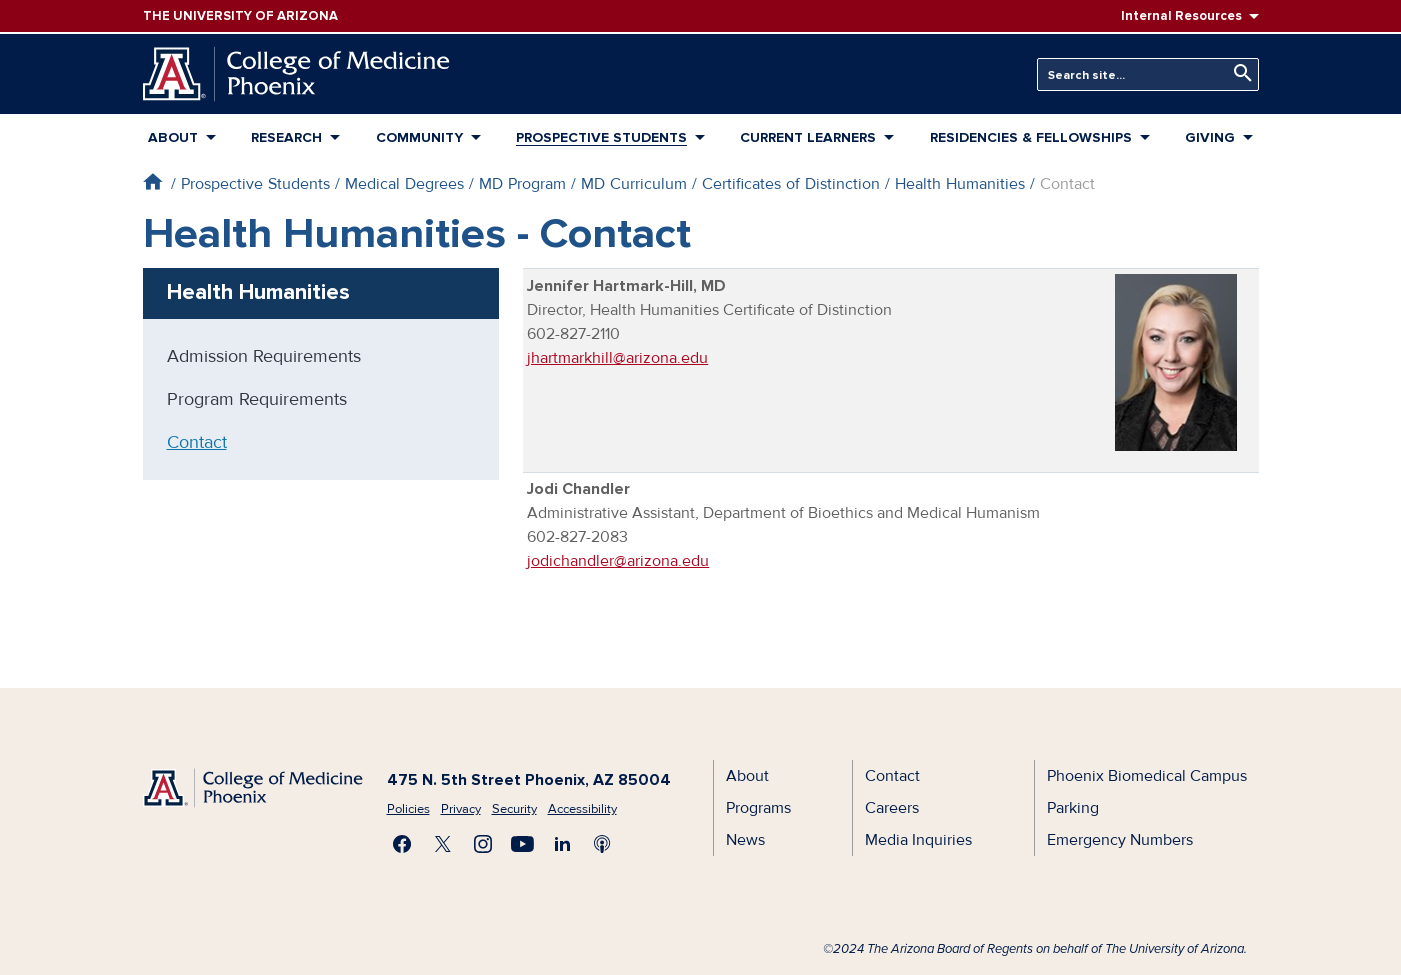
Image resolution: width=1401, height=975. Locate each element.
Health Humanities (960, 184)
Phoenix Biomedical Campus (1147, 776)
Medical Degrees (404, 184)
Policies (408, 809)
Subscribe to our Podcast (603, 844)
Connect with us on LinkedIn (563, 844)
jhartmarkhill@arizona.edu (617, 358)
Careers (892, 808)
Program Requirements (257, 399)
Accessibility (582, 809)
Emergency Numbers (1120, 840)
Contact (197, 442)
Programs (758, 808)
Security (514, 809)
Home (152, 181)
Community (419, 137)
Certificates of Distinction (791, 184)
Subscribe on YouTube (523, 844)
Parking (1073, 808)
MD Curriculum (634, 184)
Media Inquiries (918, 840)
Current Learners (808, 137)
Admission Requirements (264, 356)
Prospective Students (601, 137)
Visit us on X (443, 844)
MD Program (522, 184)
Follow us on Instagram (483, 844)
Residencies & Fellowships (1031, 137)
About (173, 137)
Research (286, 137)
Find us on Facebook (403, 844)
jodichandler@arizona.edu (618, 561)
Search (1238, 73)
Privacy (461, 809)
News (745, 840)
